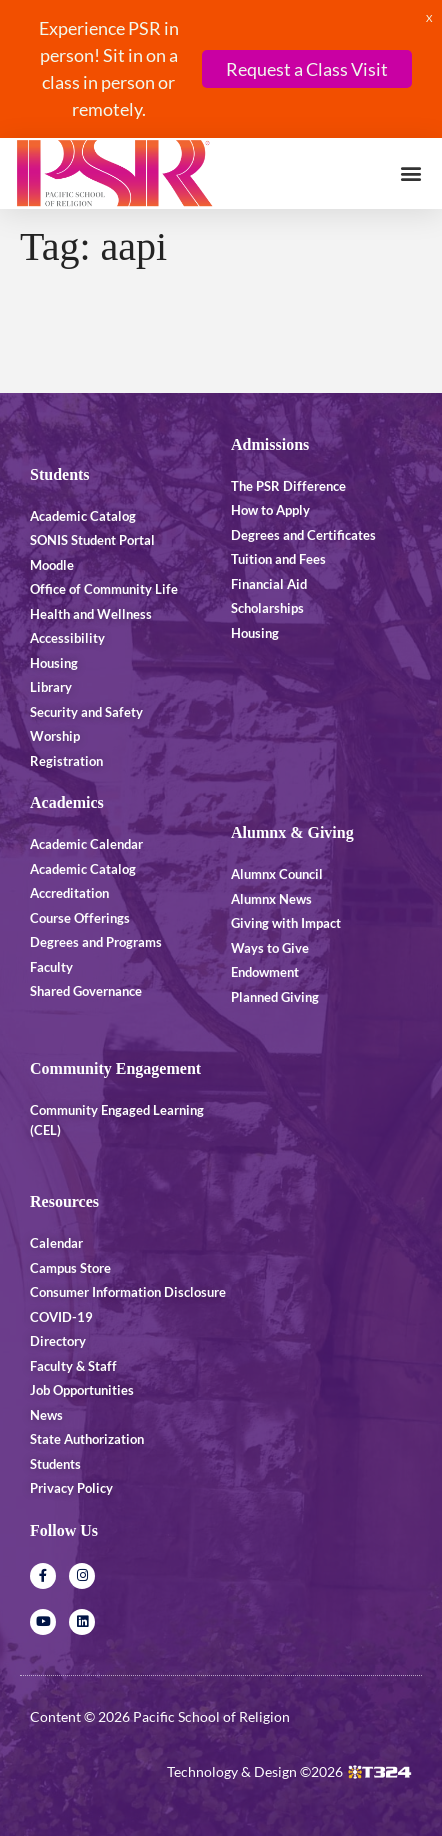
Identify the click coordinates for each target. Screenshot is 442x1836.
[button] (410, 173)
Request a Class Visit (307, 69)
